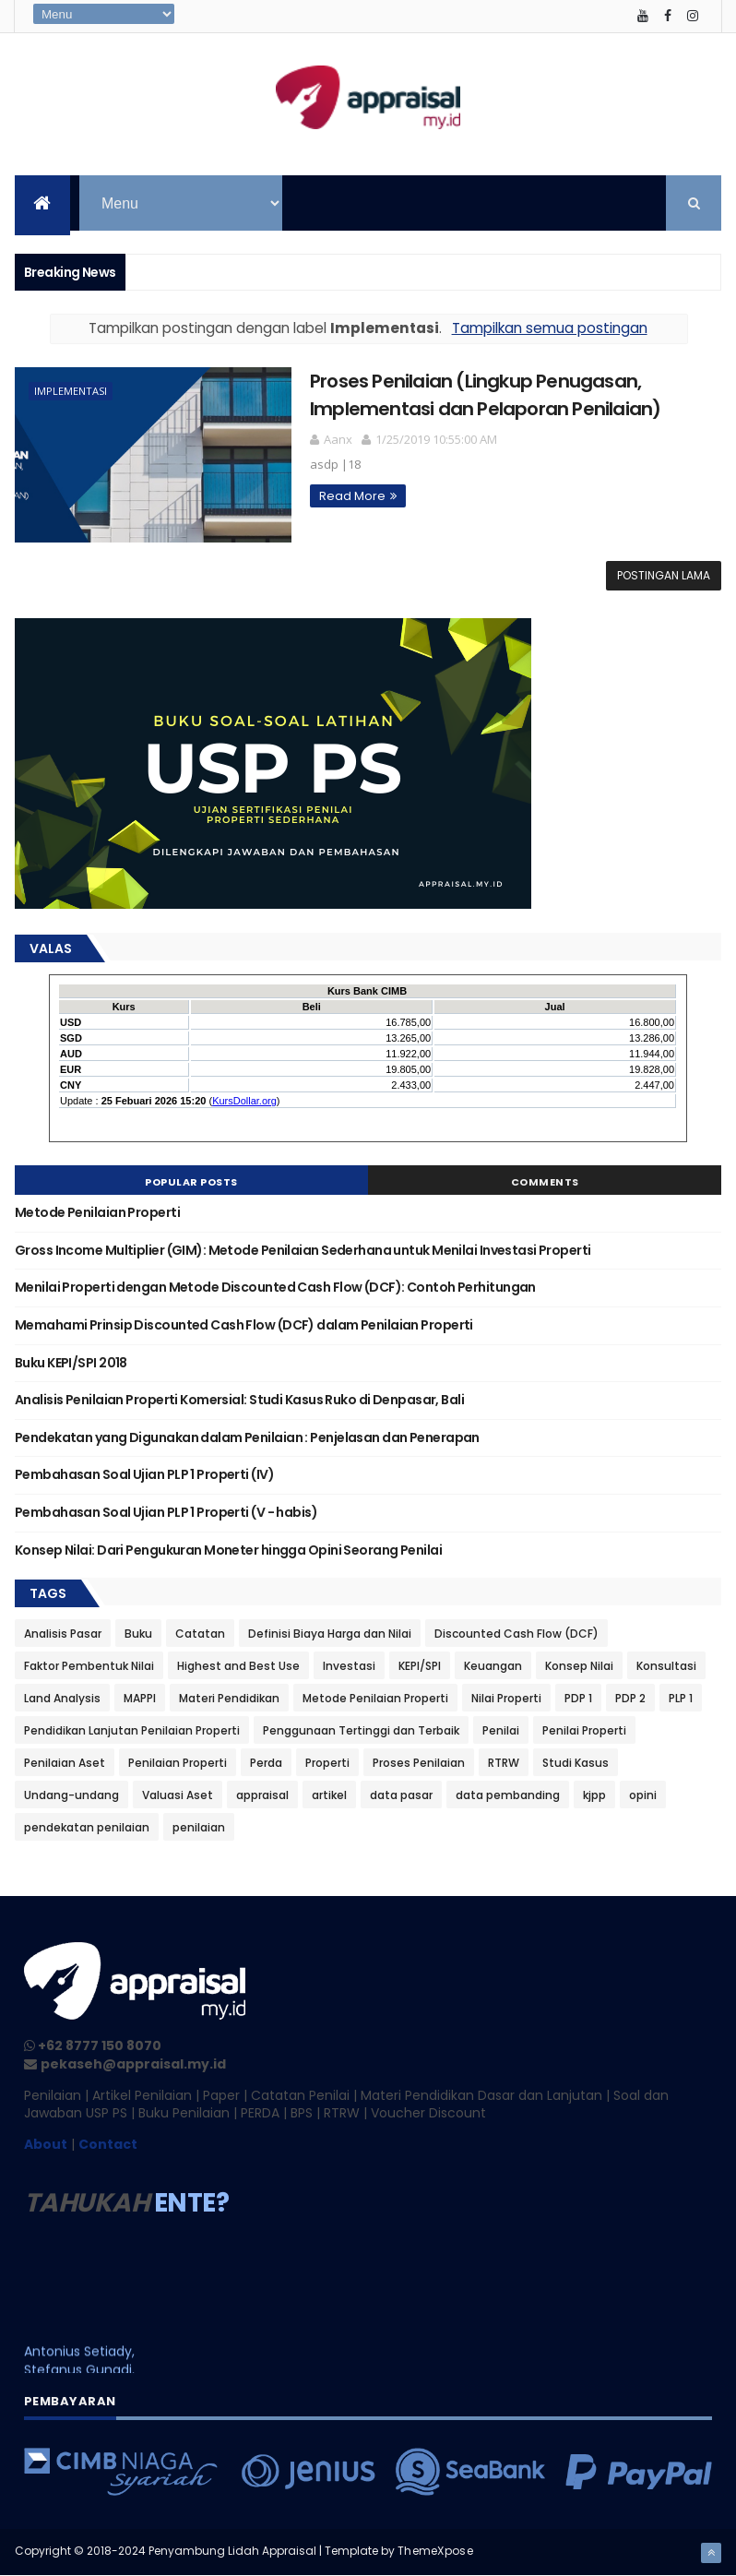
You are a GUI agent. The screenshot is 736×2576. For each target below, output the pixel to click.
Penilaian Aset (64, 1763)
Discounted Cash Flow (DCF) (516, 1633)
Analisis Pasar (62, 1633)
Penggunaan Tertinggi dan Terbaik (361, 1730)
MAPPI (140, 1698)
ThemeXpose (435, 2550)
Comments (545, 1182)
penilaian (198, 1827)
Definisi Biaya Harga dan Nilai (329, 1633)
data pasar (401, 1795)
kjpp (594, 1795)
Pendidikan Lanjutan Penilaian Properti (132, 1730)
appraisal (262, 1795)
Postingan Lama (663, 575)
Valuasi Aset (177, 1795)
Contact (107, 2144)
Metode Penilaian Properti (97, 1212)
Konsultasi (666, 1666)
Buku (138, 1633)
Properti (327, 1763)
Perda (266, 1763)
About (45, 2144)
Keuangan (493, 1666)
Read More (352, 496)
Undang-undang (71, 1795)
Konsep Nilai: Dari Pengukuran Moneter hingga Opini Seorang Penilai (228, 1550)
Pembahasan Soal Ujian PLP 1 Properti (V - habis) (166, 1512)
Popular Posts (191, 1182)
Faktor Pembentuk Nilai (89, 1666)
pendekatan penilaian (86, 1827)
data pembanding (508, 1795)
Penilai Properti (584, 1730)
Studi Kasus (575, 1763)
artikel (329, 1795)
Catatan (200, 1633)
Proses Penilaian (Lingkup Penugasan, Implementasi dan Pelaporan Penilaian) (485, 394)
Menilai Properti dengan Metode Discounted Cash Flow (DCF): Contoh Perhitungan (275, 1287)
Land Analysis (62, 1698)
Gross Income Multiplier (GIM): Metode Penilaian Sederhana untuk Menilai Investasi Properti (303, 1250)
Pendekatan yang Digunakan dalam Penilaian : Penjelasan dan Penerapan (247, 1437)
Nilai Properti (506, 1698)
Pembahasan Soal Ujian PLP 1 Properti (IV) (144, 1474)
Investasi (349, 1666)
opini (643, 1795)
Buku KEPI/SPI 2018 (71, 1363)
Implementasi (70, 391)
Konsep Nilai (579, 1666)
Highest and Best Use (238, 1666)
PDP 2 (630, 1698)
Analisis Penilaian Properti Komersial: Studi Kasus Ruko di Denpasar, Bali (239, 1399)
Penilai (500, 1730)
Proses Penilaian (419, 1763)
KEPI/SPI (419, 1666)
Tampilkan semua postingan (549, 328)
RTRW (503, 1763)
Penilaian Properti (177, 1763)
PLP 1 (681, 1698)
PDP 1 (578, 1698)
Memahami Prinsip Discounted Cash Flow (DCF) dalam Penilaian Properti (244, 1325)
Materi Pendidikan (229, 1698)
